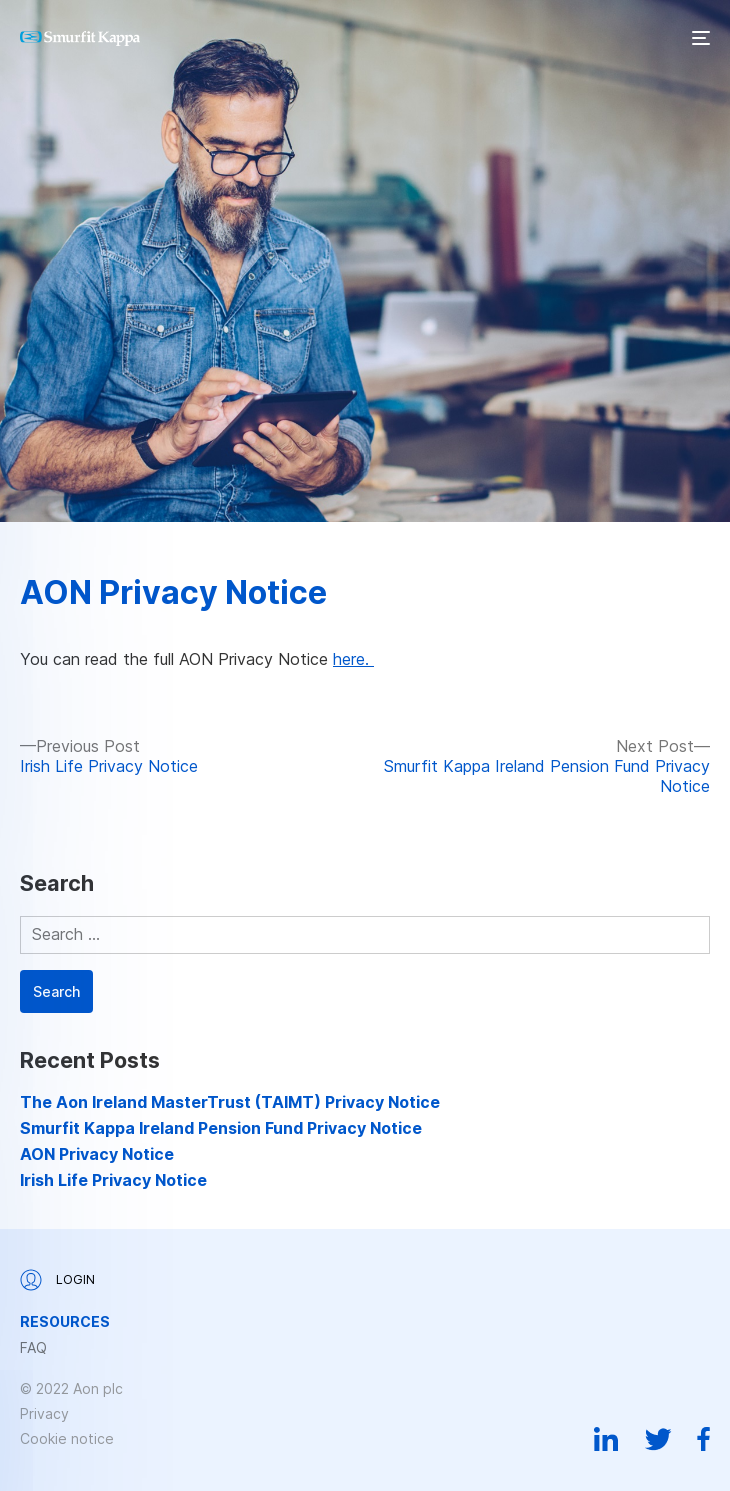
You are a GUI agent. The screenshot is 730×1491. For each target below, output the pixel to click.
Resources (65, 1322)
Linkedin (606, 1439)
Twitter (658, 1439)
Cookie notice (67, 1438)
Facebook (703, 1439)
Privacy (44, 1413)
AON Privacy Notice (173, 592)
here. (353, 659)
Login (57, 1280)
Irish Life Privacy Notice (113, 1180)
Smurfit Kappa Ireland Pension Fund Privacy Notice (221, 1128)
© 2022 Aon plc (71, 1388)
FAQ (33, 1348)
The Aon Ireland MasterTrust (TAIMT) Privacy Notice (230, 1102)
